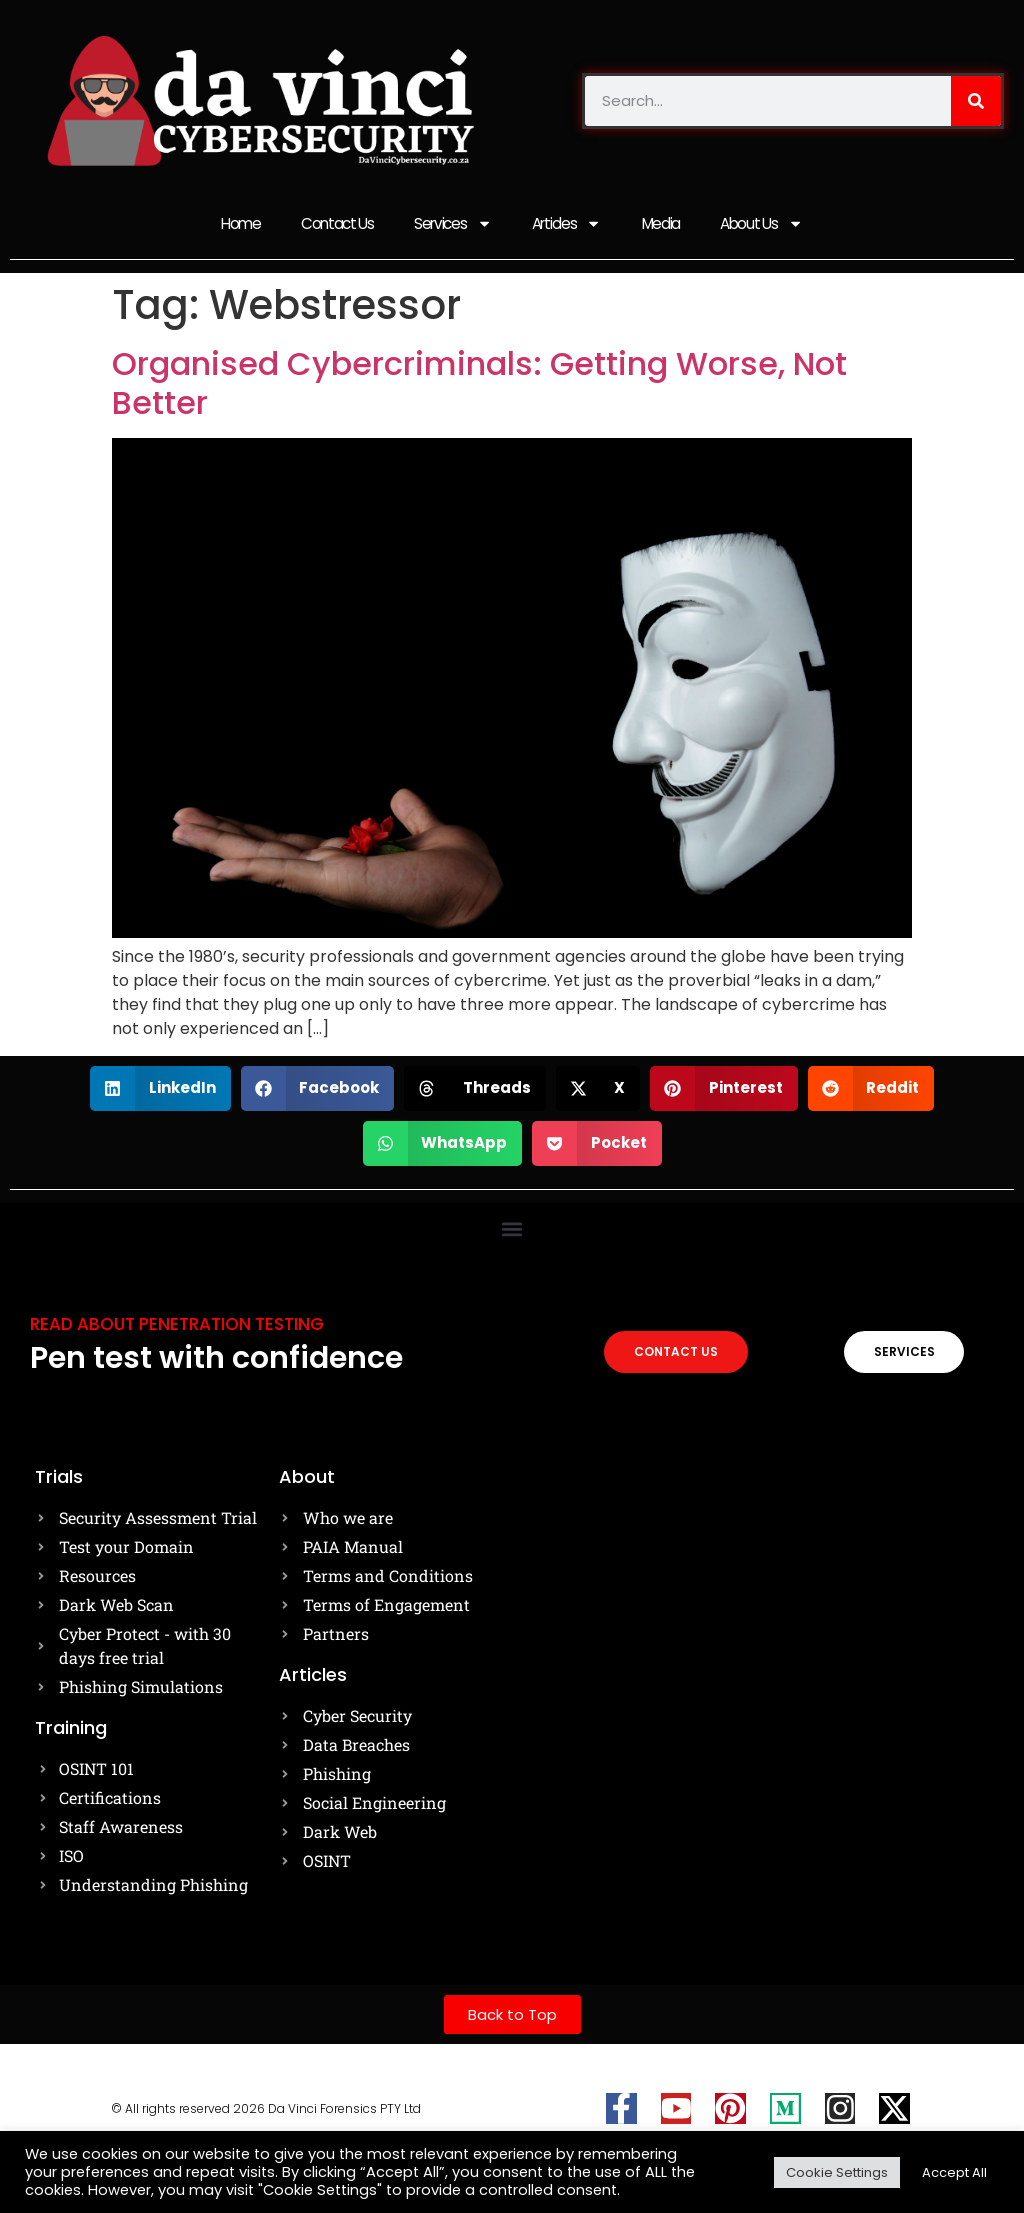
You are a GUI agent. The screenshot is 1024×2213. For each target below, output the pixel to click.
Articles (566, 222)
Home (238, 222)
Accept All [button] (954, 2172)
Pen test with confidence (216, 1353)
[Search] (976, 101)
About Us (764, 222)
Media (663, 222)
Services (452, 222)
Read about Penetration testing (177, 1319)
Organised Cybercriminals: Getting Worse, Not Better (479, 378)
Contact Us (335, 222)
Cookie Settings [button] (837, 2172)
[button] (160, 1083)
